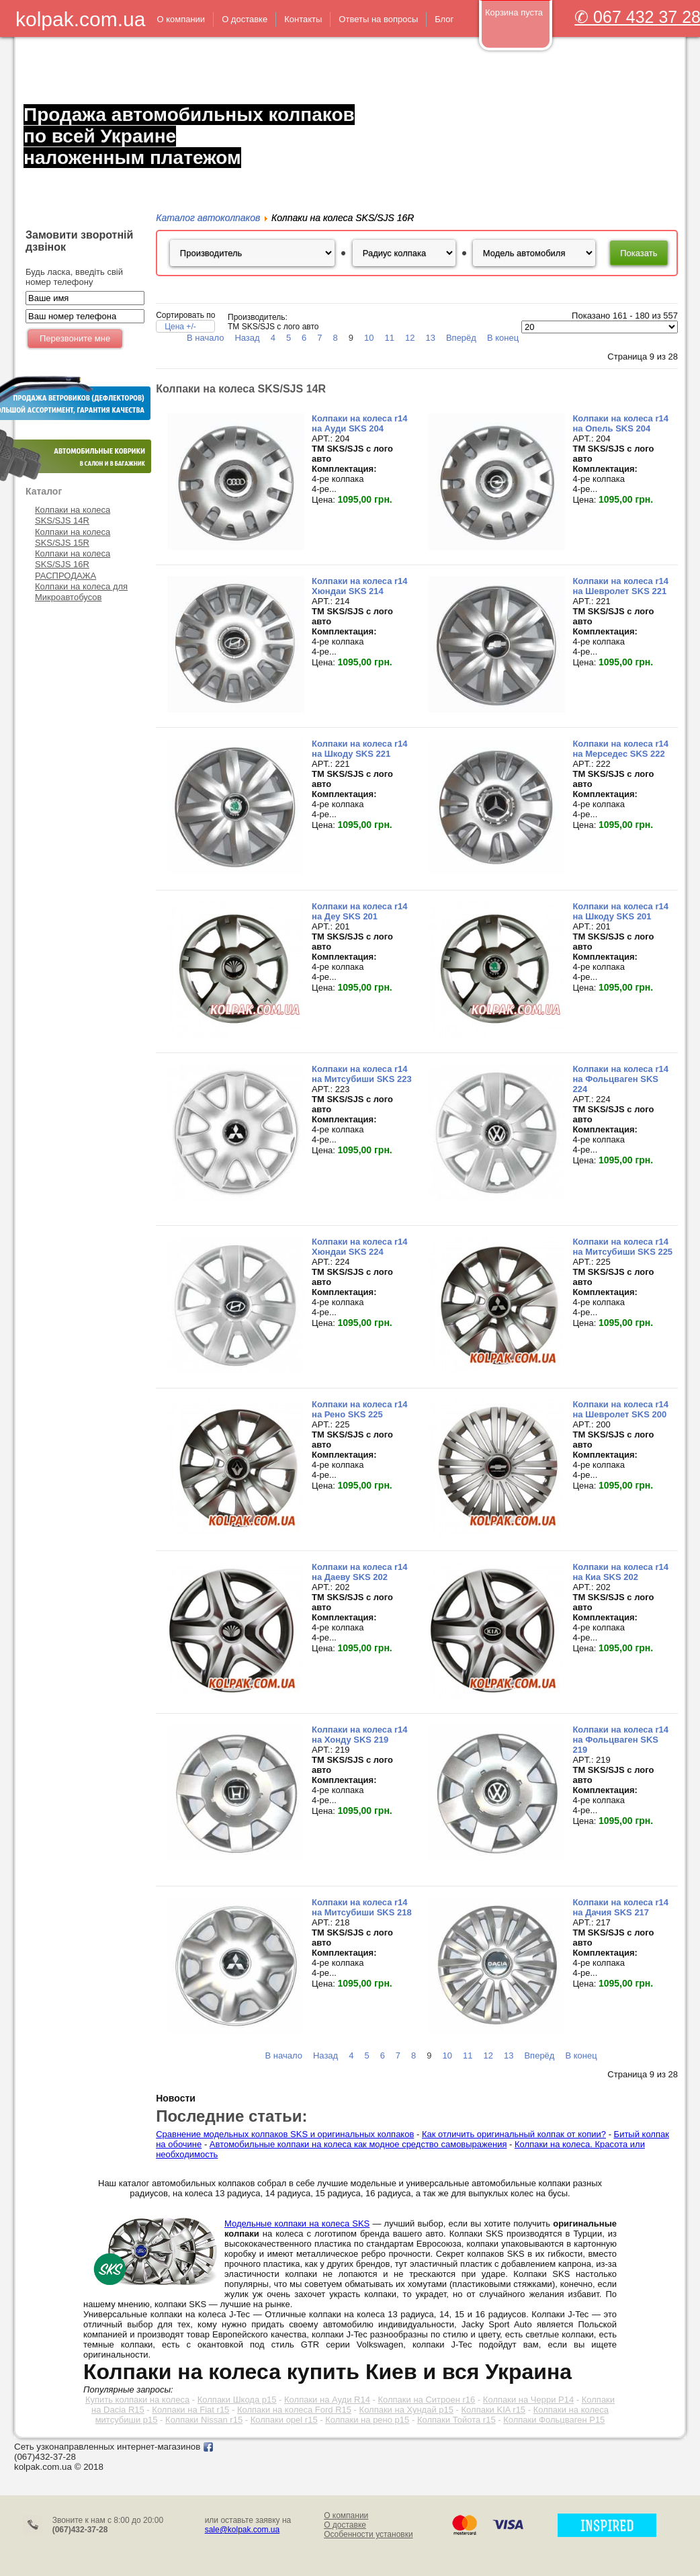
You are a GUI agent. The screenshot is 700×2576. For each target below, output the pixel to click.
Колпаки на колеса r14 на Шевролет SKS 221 (620, 586)
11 (389, 338)
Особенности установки (368, 2534)
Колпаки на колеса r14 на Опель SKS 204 (620, 423)
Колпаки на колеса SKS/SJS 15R (72, 537)
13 (430, 338)
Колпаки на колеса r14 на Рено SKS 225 (360, 1409)
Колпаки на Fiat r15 (190, 2410)
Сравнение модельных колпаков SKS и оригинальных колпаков (285, 2134)
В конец (503, 338)
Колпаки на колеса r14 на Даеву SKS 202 (360, 1572)
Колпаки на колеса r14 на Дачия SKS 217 (620, 1907)
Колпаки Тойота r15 (456, 2420)
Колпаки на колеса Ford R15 (294, 2410)
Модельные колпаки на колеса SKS (296, 2223)
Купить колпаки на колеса (137, 2400)
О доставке (345, 2525)
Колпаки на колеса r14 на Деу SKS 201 (360, 911)
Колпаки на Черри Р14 (528, 2400)
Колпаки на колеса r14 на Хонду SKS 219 (360, 1735)
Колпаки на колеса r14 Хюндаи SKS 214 (360, 586)
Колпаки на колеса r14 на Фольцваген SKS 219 (620, 1740)
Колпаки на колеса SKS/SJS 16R (72, 558)
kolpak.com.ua (80, 19)
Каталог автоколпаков (208, 217)
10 (369, 338)
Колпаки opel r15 (284, 2420)
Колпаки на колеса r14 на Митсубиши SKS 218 (362, 1907)
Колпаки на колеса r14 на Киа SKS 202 (620, 1572)
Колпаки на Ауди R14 (327, 2400)
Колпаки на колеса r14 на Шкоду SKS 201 (620, 911)
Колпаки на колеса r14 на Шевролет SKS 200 (620, 1409)
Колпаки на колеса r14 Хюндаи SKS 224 (360, 1247)
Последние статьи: (231, 2116)
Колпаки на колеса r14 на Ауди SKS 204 (360, 423)
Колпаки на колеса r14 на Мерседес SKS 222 (620, 749)
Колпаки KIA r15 (494, 2410)
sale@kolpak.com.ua (242, 2529)
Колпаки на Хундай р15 (406, 2410)
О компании (346, 2515)
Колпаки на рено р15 (367, 2420)
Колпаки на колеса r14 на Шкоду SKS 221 (360, 749)
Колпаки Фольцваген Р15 (554, 2420)
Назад (246, 338)
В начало (205, 338)
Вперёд (461, 338)
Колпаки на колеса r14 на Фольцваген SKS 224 (620, 1079)
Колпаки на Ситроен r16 (426, 2400)
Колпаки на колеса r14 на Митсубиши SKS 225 (622, 1247)
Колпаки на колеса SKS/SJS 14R (72, 515)
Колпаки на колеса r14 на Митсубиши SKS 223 (362, 1074)
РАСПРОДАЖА (65, 576)
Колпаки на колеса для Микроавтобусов (81, 591)
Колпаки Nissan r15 (204, 2420)
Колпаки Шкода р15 (237, 2400)
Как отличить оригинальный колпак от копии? (514, 2134)
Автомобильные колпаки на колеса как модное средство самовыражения (358, 2144)
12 (409, 338)
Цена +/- (180, 326)
